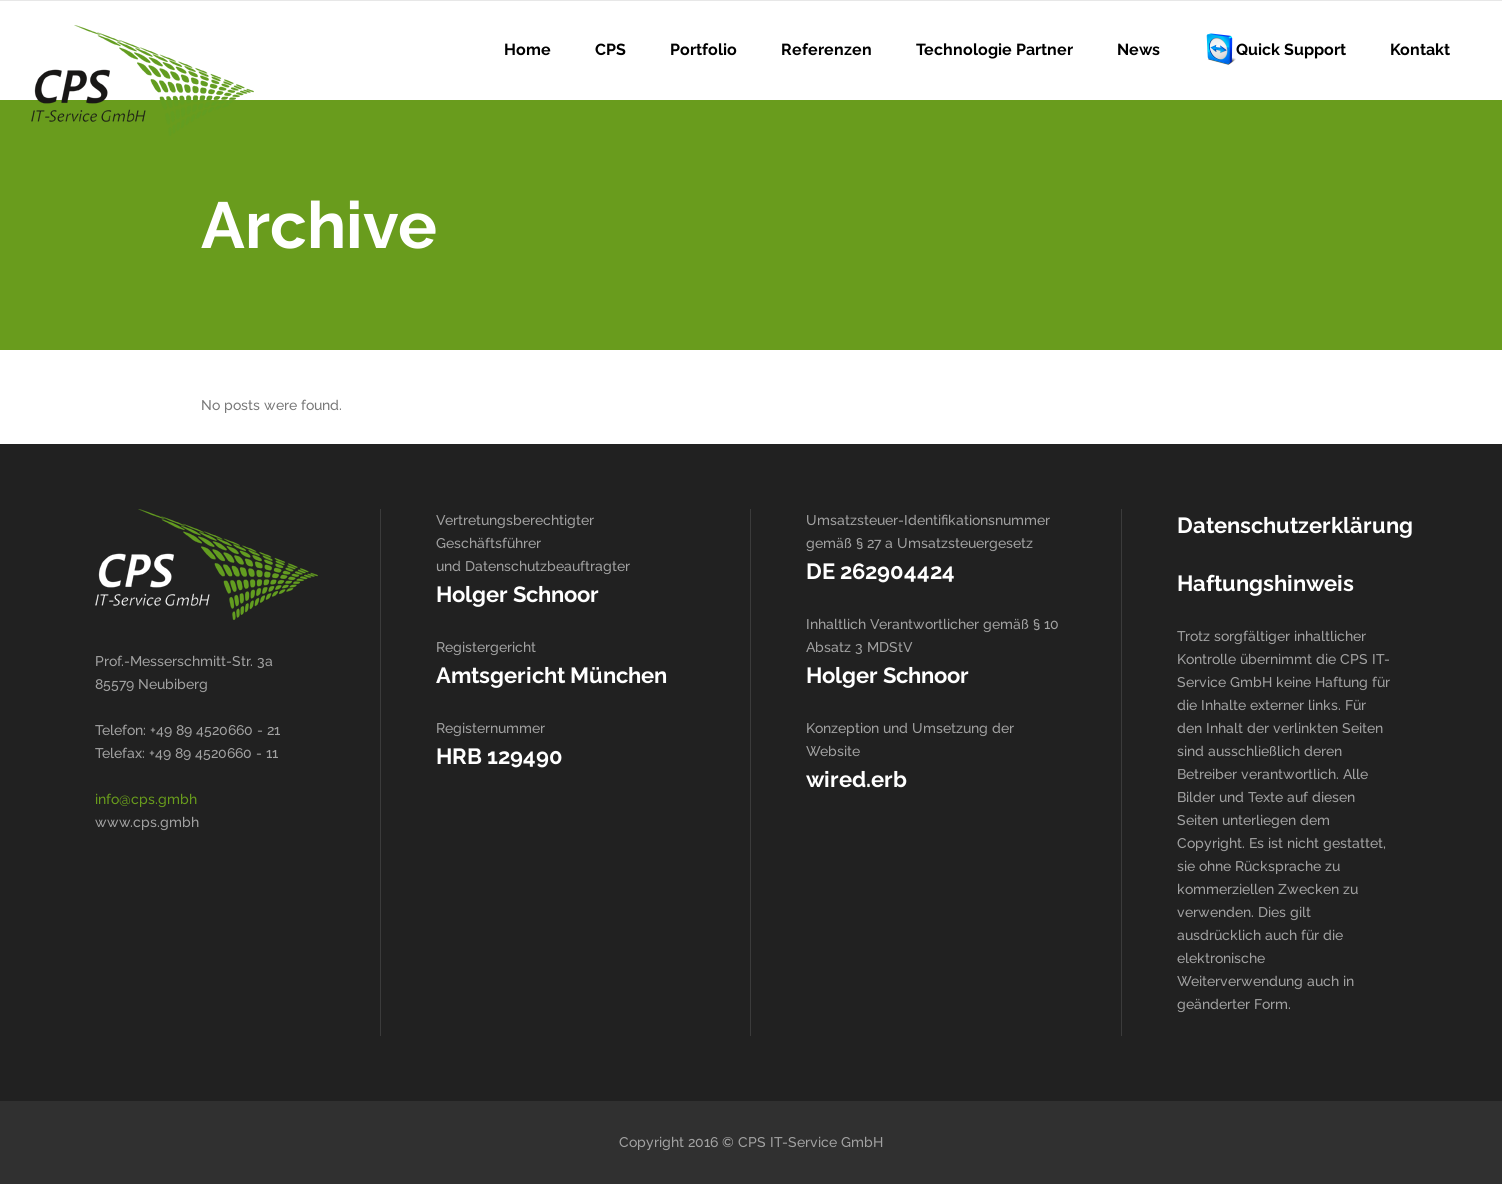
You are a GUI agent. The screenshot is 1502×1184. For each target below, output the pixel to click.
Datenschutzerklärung (1295, 525)
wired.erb (856, 779)
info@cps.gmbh (146, 799)
